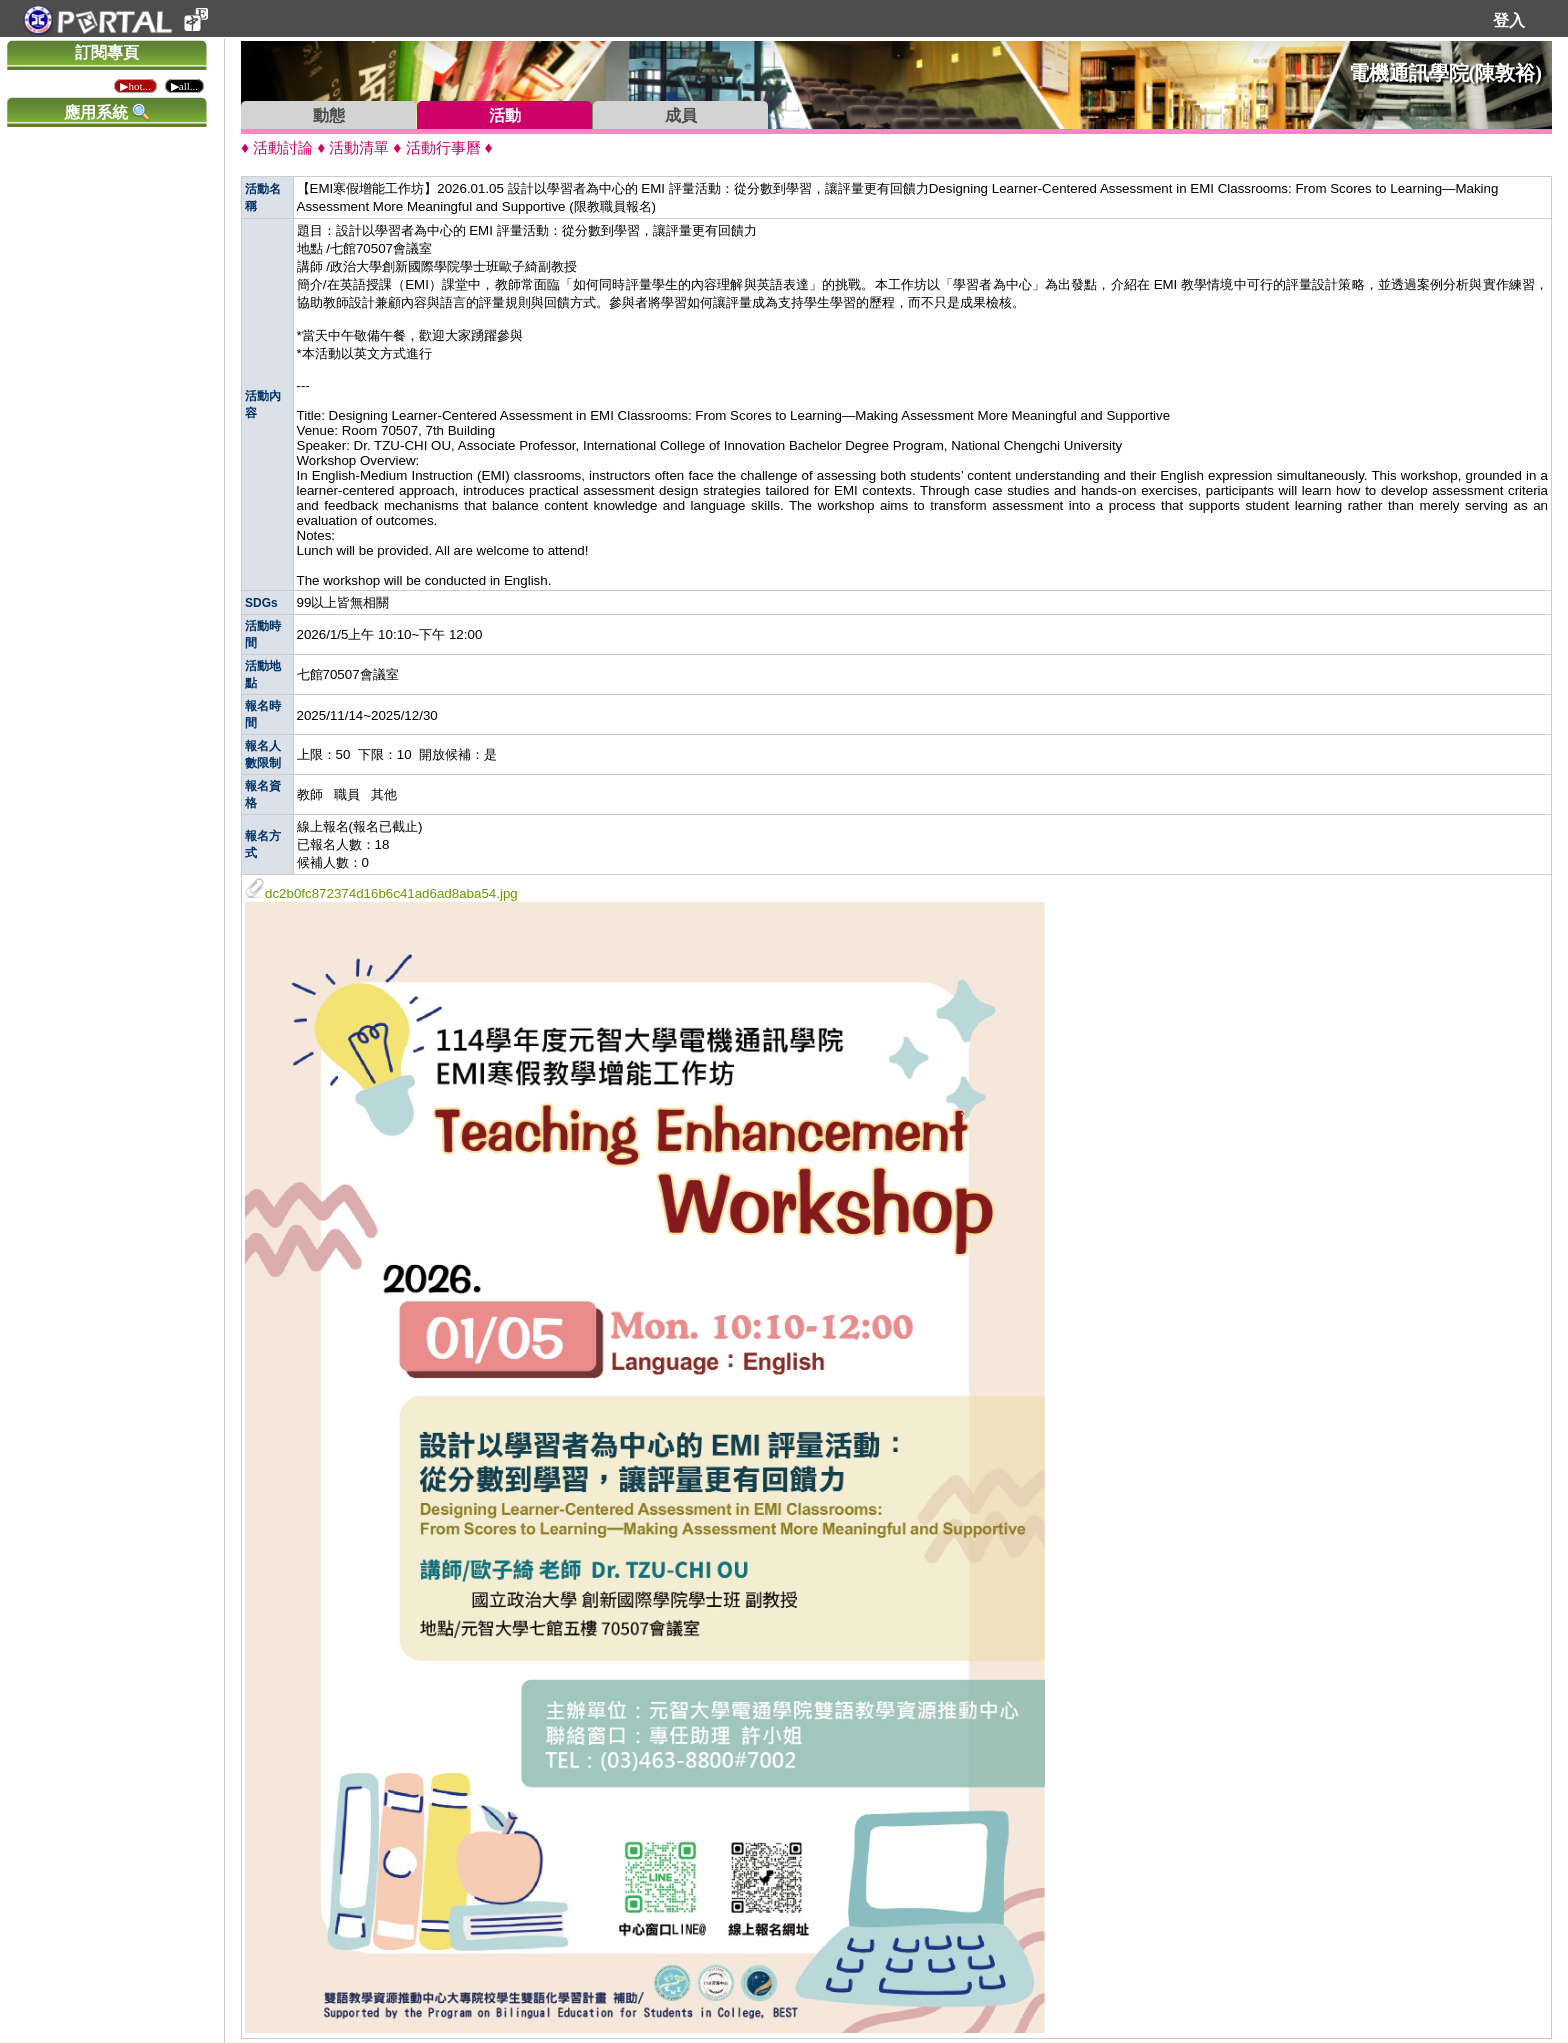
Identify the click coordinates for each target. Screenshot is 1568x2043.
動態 (329, 115)
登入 (1509, 20)
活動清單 (359, 148)
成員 (681, 115)
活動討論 (283, 148)
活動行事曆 (443, 148)
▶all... (184, 86)
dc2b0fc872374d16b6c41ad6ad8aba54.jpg (381, 893)
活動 (505, 115)
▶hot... (135, 86)
